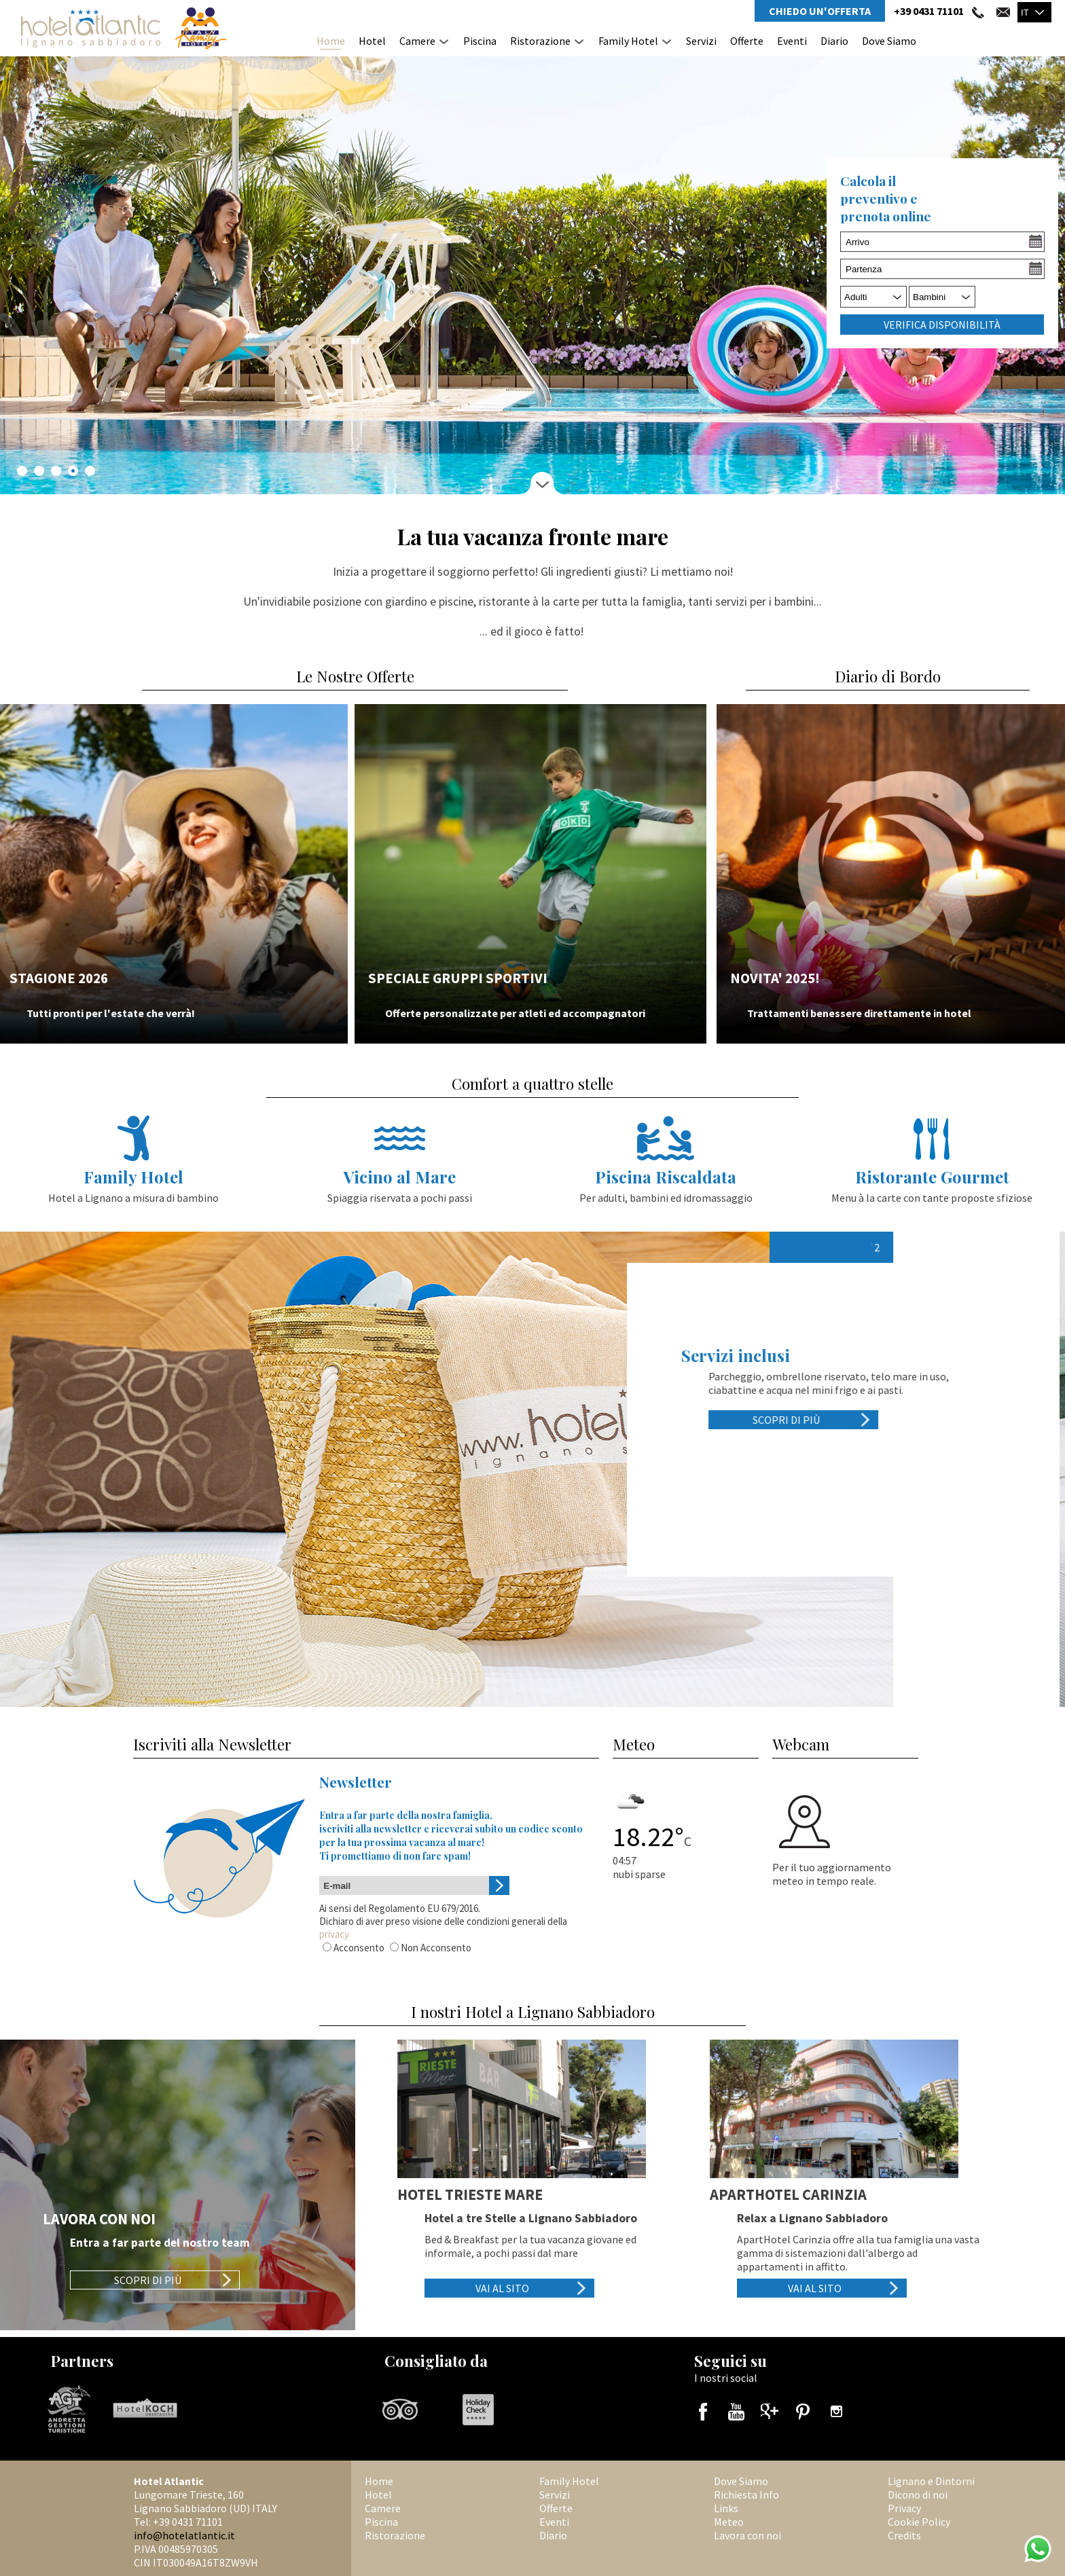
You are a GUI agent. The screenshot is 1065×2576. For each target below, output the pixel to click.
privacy (334, 1934)
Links (726, 2508)
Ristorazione (540, 41)
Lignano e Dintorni (931, 2481)
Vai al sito (502, 2288)
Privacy (904, 2508)
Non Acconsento (436, 1947)
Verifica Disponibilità (942, 324)
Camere (417, 41)
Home (331, 41)
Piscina (480, 41)
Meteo (729, 2521)
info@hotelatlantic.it (184, 2535)
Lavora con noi (747, 2535)
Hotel (372, 41)
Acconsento (358, 1947)
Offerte (746, 41)
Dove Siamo (889, 41)
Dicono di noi (917, 2494)
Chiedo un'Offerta (820, 11)
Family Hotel (628, 41)
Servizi (701, 41)
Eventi (792, 41)
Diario (834, 41)
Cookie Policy (919, 2521)
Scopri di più (798, 1420)
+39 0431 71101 (929, 11)
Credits (904, 2535)
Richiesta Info (746, 2494)
